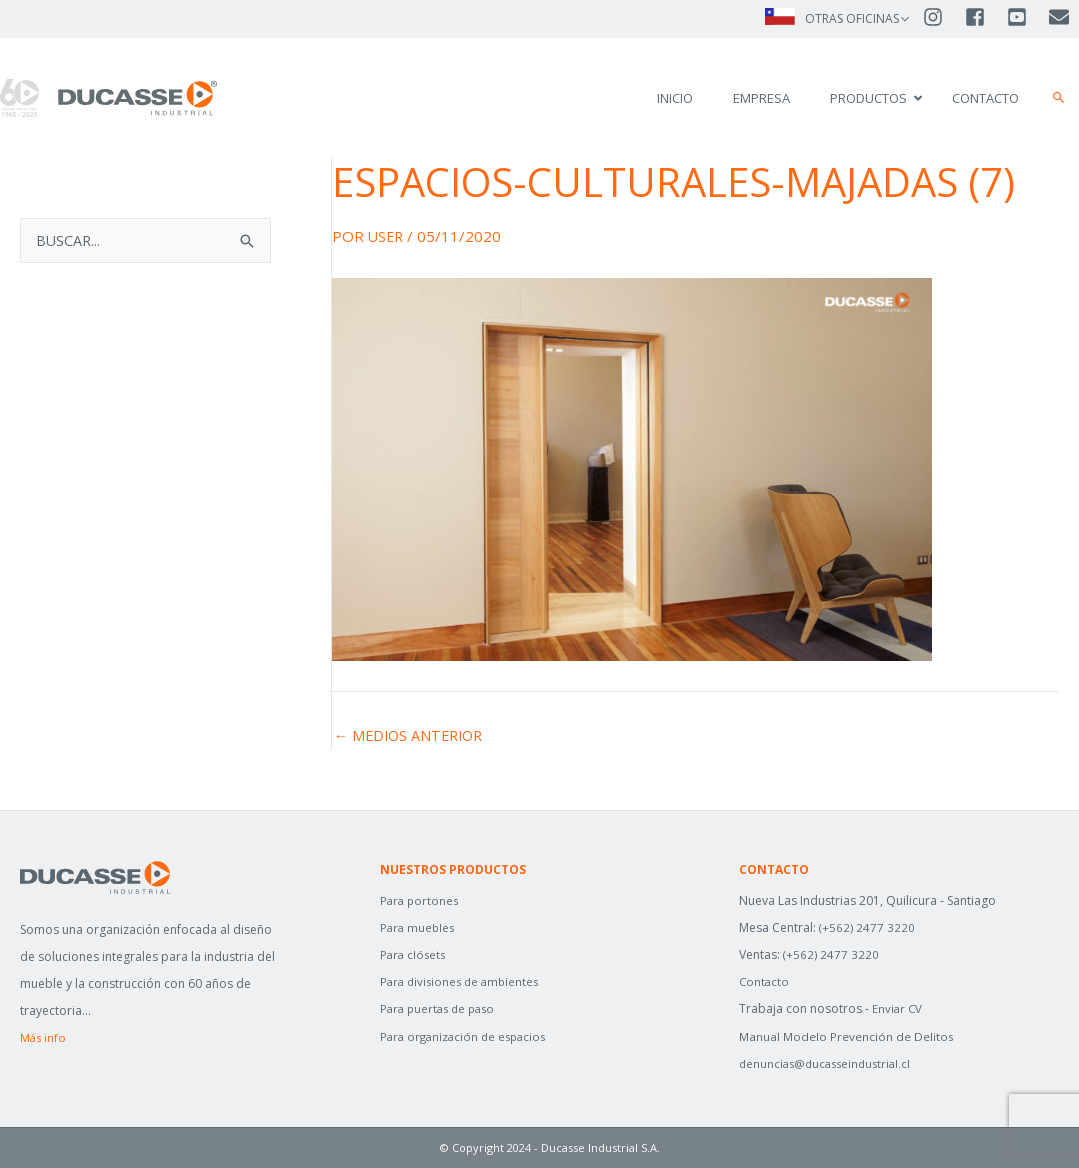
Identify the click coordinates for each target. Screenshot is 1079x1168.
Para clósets (414, 954)
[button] (1059, 98)
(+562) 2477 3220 (867, 927)
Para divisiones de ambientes (463, 981)
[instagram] (942, 18)
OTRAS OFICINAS (851, 18)
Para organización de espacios (467, 1036)
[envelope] (1060, 18)
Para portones (421, 900)
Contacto (765, 981)
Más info (44, 1037)
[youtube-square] (1026, 18)
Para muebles (419, 927)
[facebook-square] (984, 18)
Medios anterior (412, 735)
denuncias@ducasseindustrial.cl (829, 1063)
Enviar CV (898, 1008)
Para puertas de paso (441, 1008)
